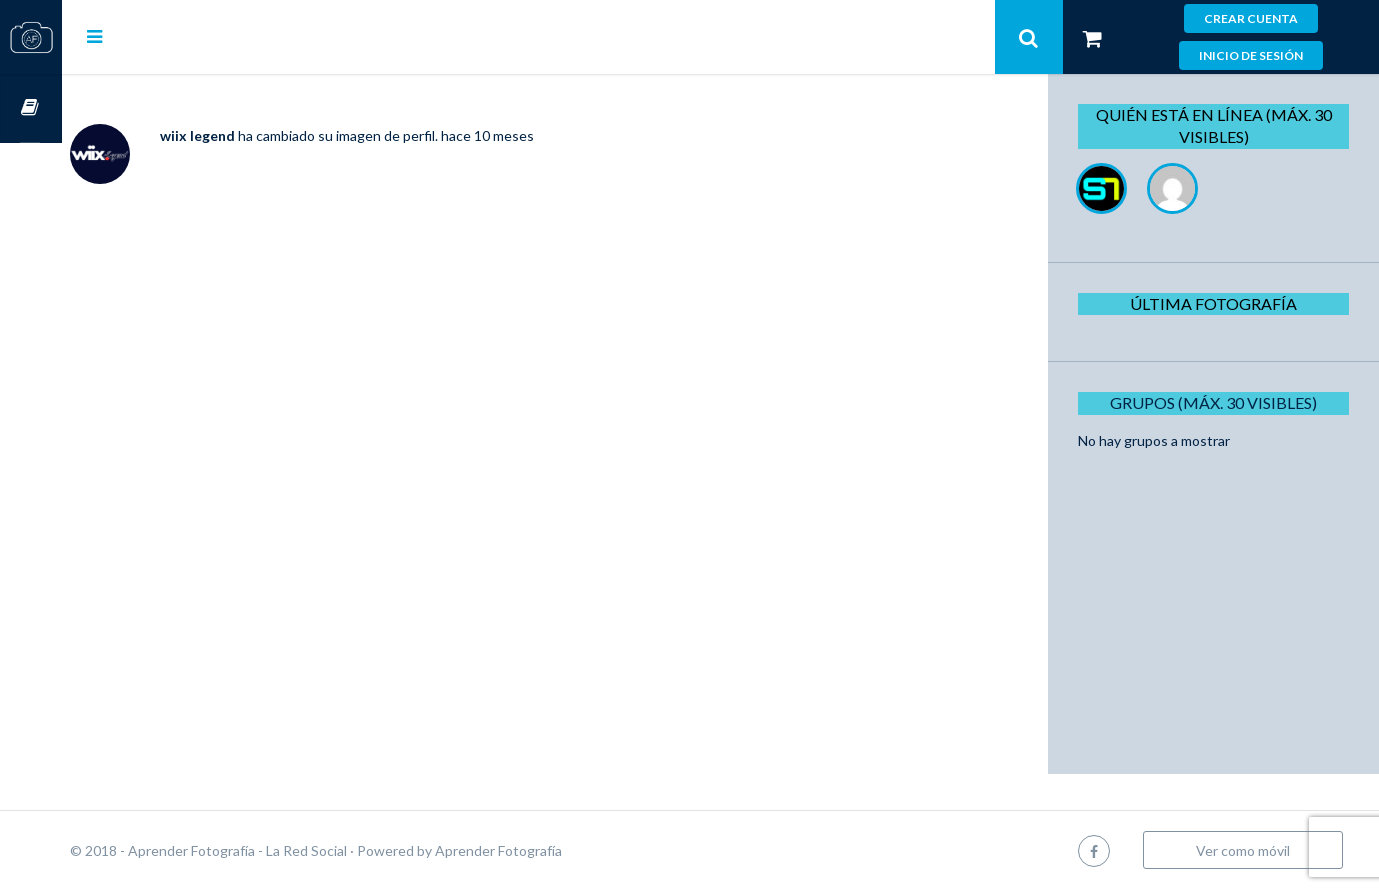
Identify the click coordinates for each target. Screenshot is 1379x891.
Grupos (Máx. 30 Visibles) (1220, 402)
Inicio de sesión (1251, 55)
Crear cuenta (1251, 18)
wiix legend (259, 135)
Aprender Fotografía (560, 850)
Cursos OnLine (31, 108)
